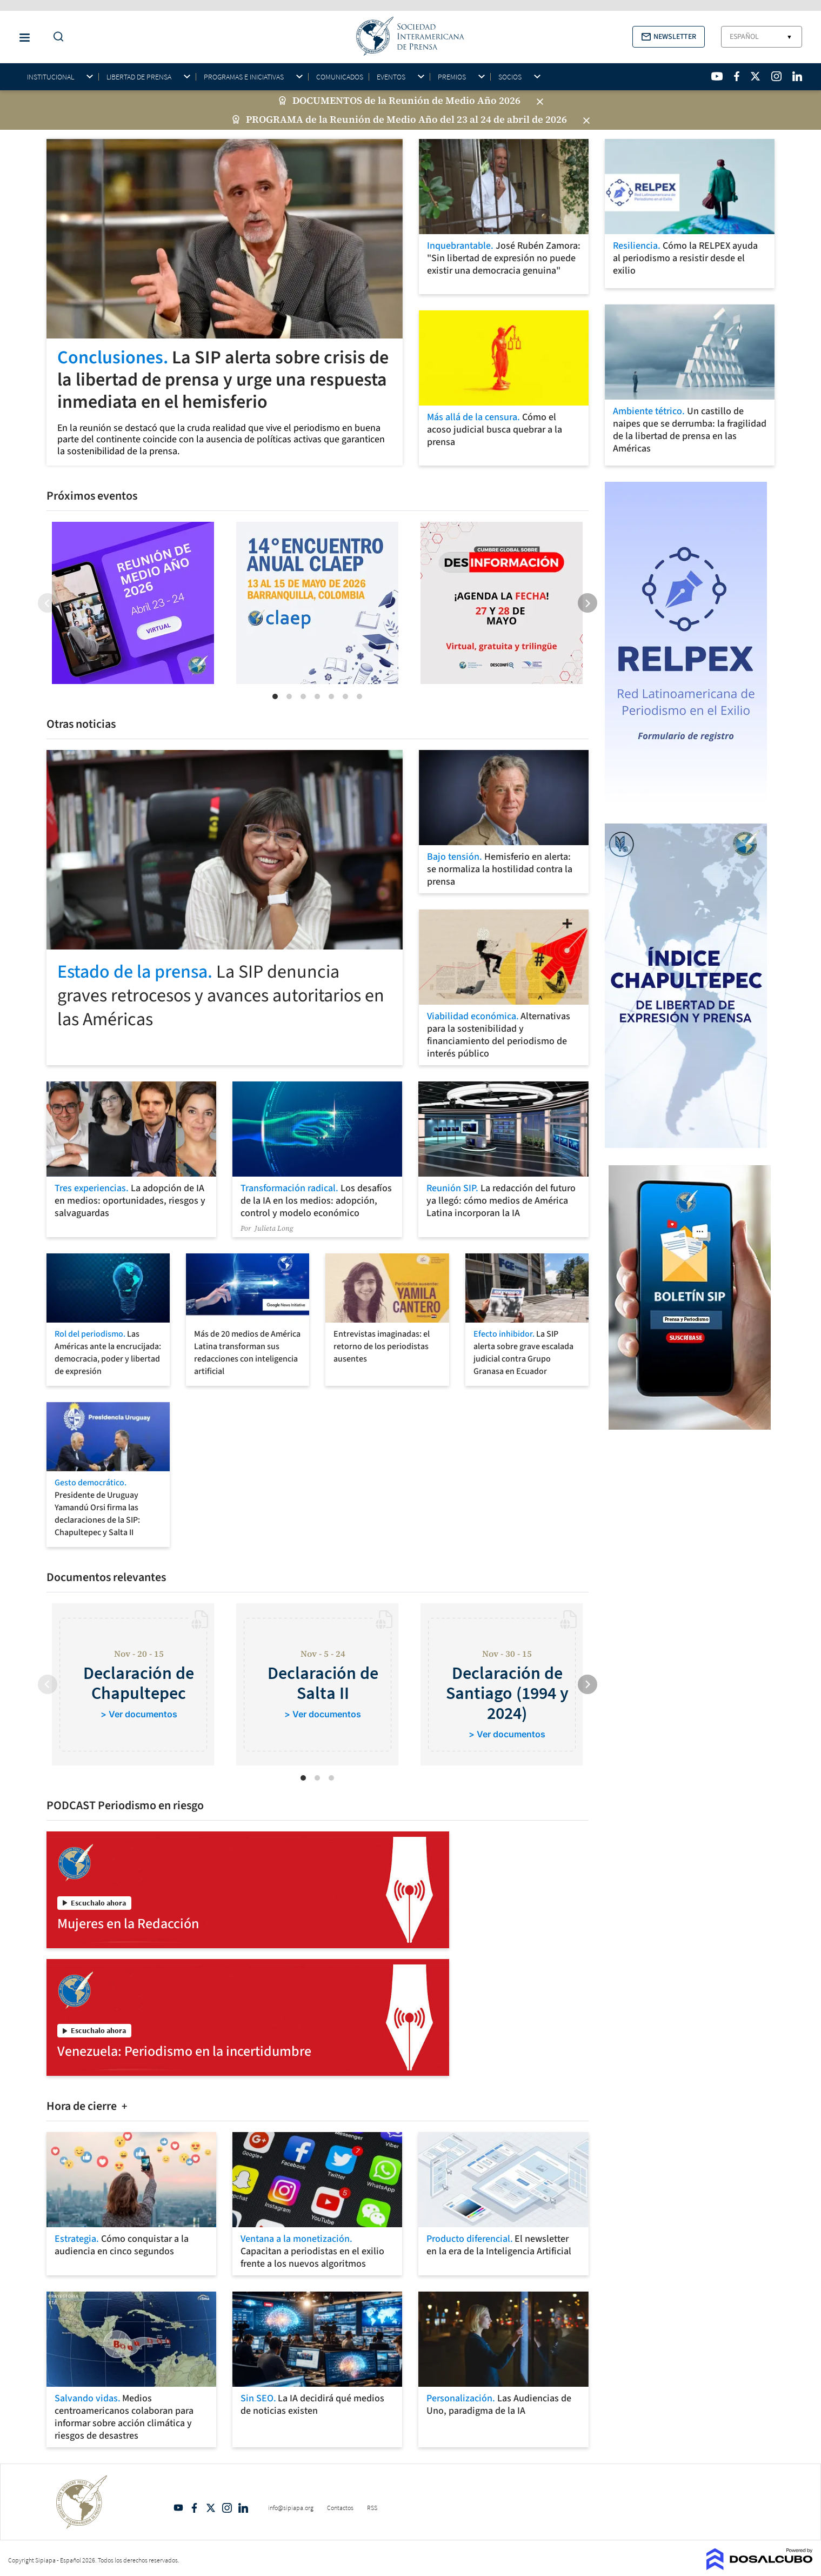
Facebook (194, 2508)
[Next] (587, 603)
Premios (452, 77)
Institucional (50, 77)
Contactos (340, 2508)
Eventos (391, 77)
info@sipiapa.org (290, 2508)
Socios (510, 77)
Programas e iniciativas (244, 77)
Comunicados (339, 77)
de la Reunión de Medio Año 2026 (442, 100)
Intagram (227, 2508)
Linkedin (243, 2508)
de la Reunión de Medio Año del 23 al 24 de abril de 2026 (436, 119)
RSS (372, 2508)
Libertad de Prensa (138, 77)
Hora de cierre (82, 2106)
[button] (668, 37)
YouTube (178, 2508)
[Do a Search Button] (56, 37)
